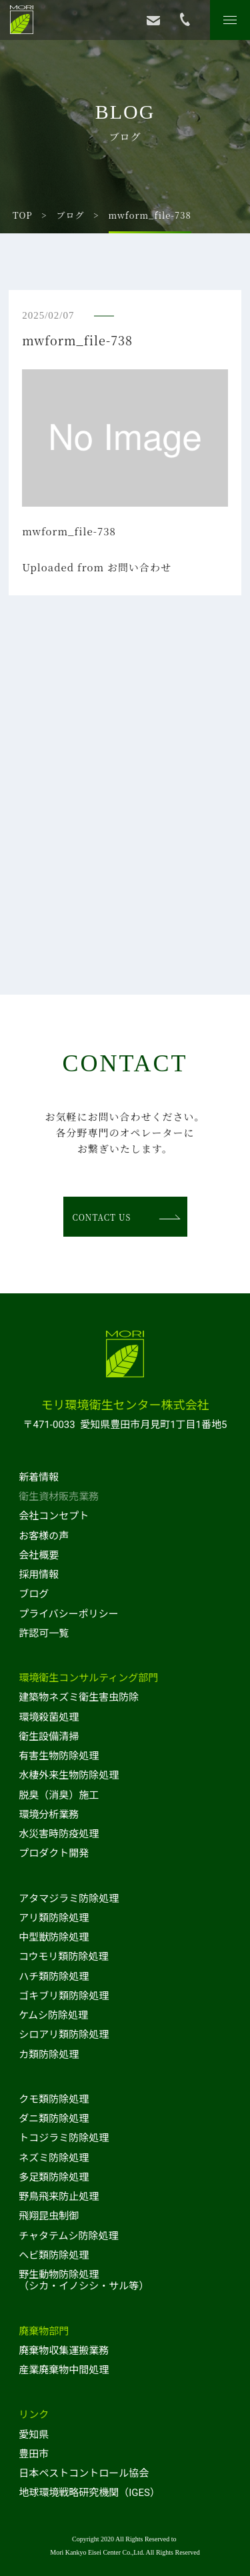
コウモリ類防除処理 (63, 1957)
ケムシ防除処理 (53, 2015)
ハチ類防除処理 (54, 1977)
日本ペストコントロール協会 (84, 2473)
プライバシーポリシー (69, 1614)
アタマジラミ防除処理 (69, 1899)
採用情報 (39, 1575)
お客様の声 (44, 1536)
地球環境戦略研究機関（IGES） (89, 2493)
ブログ (71, 215)
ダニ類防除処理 (54, 2119)
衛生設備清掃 (49, 1737)
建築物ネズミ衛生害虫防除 (79, 1697)
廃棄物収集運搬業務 (64, 2351)
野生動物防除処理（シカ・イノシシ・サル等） (84, 2280)
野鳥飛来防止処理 (59, 2197)
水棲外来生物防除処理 (69, 1775)
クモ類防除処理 (54, 2099)
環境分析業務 (49, 1815)
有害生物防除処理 (59, 1756)
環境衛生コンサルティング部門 (88, 1678)
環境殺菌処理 (49, 1717)
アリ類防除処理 (54, 1918)
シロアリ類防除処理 (64, 2035)
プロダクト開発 (54, 1853)
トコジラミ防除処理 (64, 2138)
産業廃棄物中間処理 (64, 2370)
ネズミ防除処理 (54, 2158)
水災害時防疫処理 (59, 1834)
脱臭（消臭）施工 (59, 1795)
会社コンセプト (54, 1516)
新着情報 (39, 1477)
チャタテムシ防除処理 (68, 2236)
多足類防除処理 (54, 2177)
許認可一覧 (44, 1633)
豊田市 (34, 2454)
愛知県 (34, 2435)
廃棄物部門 (44, 2331)
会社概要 (39, 1555)
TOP (23, 215)
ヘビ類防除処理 (54, 2255)
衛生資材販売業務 (59, 1497)
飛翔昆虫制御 (49, 2216)
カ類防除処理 (49, 2055)
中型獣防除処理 (54, 1937)
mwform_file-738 (69, 531)
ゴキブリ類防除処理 (64, 1996)
